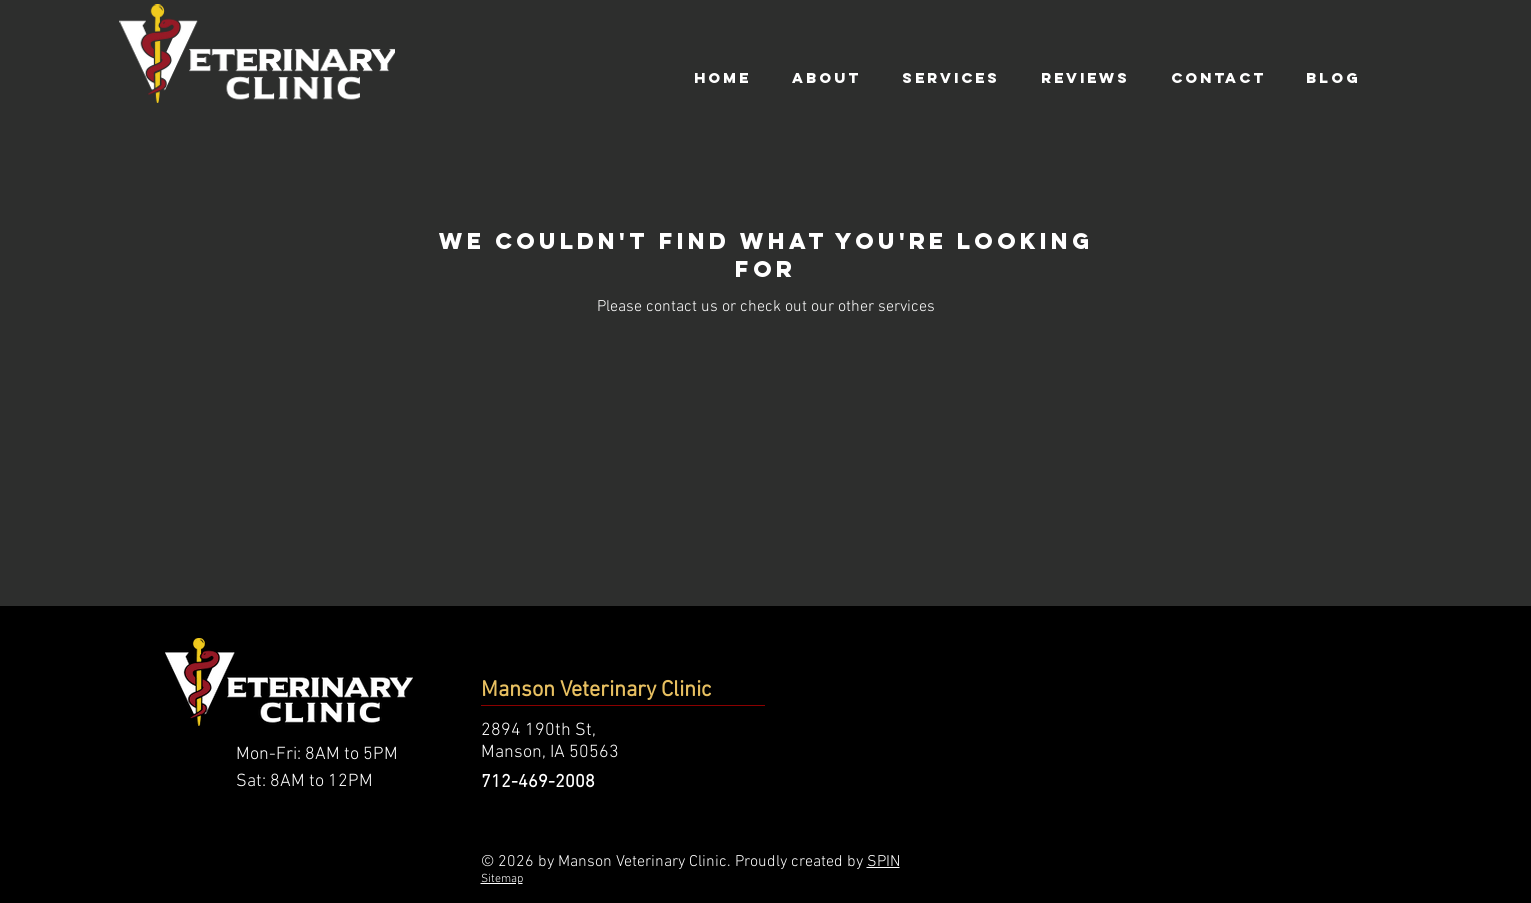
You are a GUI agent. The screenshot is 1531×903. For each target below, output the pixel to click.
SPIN (883, 862)
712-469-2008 (538, 782)
